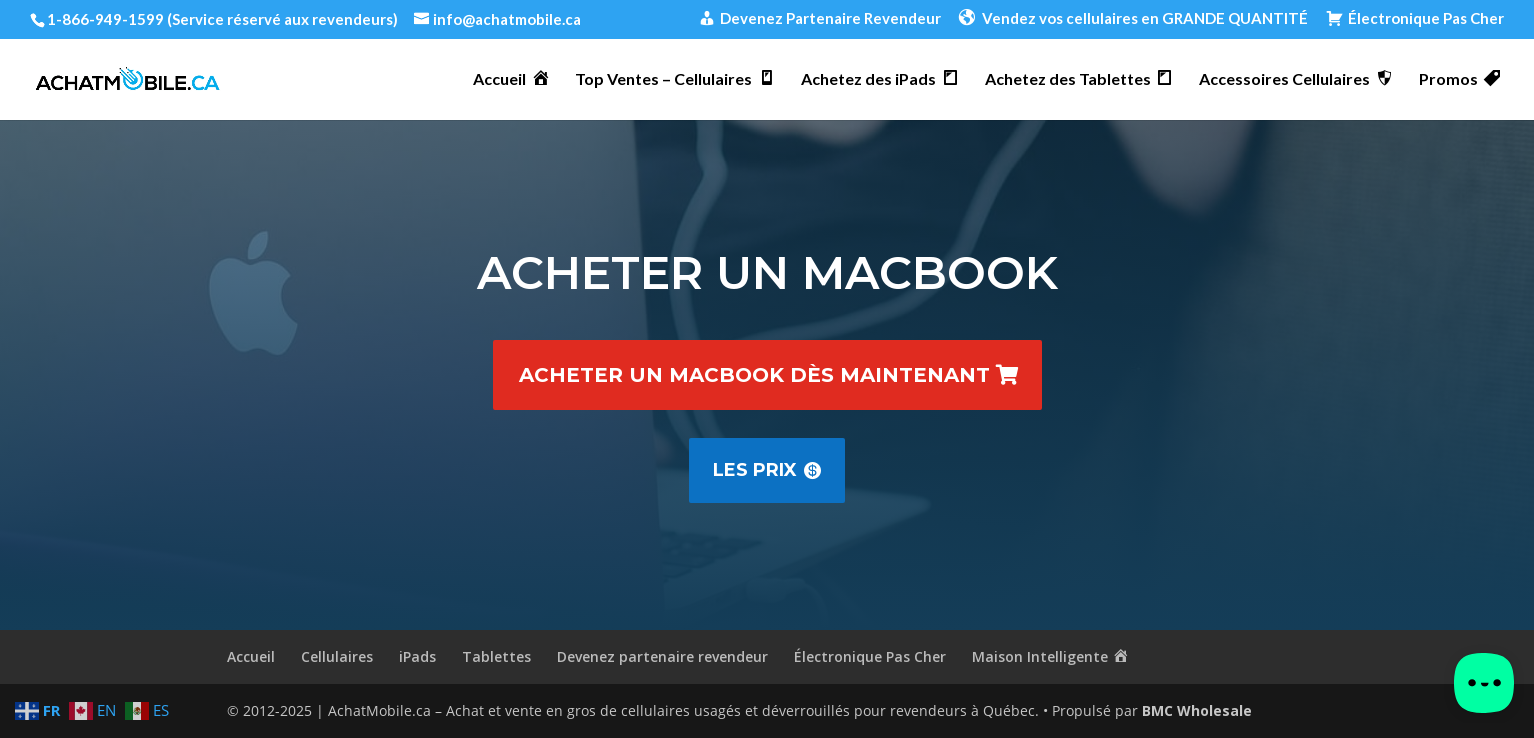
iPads (417, 656)
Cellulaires (337, 656)
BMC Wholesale (1197, 710)
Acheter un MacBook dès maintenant (754, 375)
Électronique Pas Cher (870, 656)
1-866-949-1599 (105, 19)
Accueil (251, 656)
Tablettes (496, 656)
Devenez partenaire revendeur (662, 656)
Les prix (755, 470)
